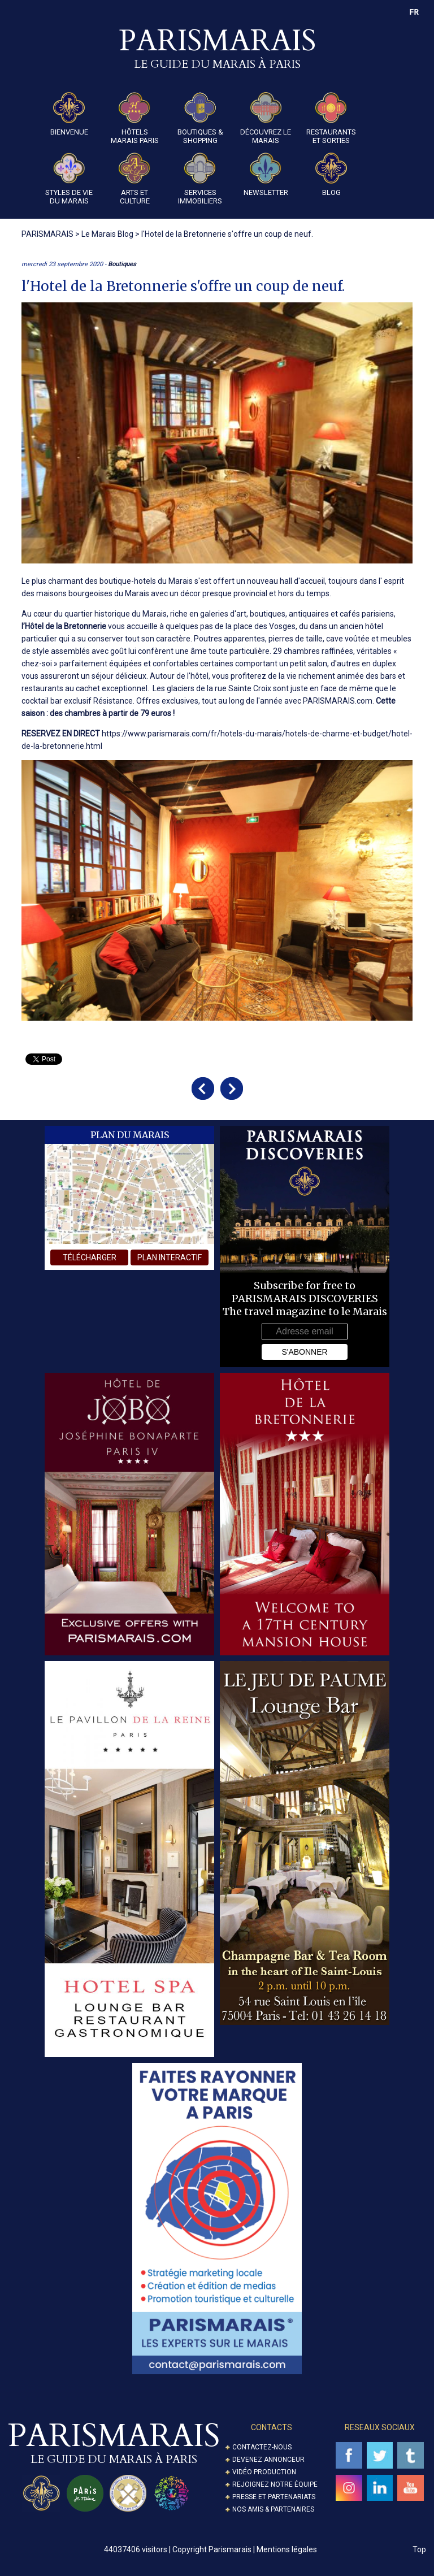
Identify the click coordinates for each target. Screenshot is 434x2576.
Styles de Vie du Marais (69, 179)
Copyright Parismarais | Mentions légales (244, 2549)
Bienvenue (69, 114)
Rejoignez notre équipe (275, 2484)
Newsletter (266, 175)
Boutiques (122, 264)
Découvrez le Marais (265, 118)
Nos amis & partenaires (273, 2509)
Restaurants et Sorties (331, 118)
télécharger (89, 1257)
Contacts (271, 2427)
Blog (331, 175)
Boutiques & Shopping (200, 118)
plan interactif (169, 1257)
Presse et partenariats (273, 2497)
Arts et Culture (134, 179)
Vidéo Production (264, 2472)
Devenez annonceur (268, 2460)
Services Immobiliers (200, 179)
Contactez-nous (262, 2447)
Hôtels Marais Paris (135, 118)
